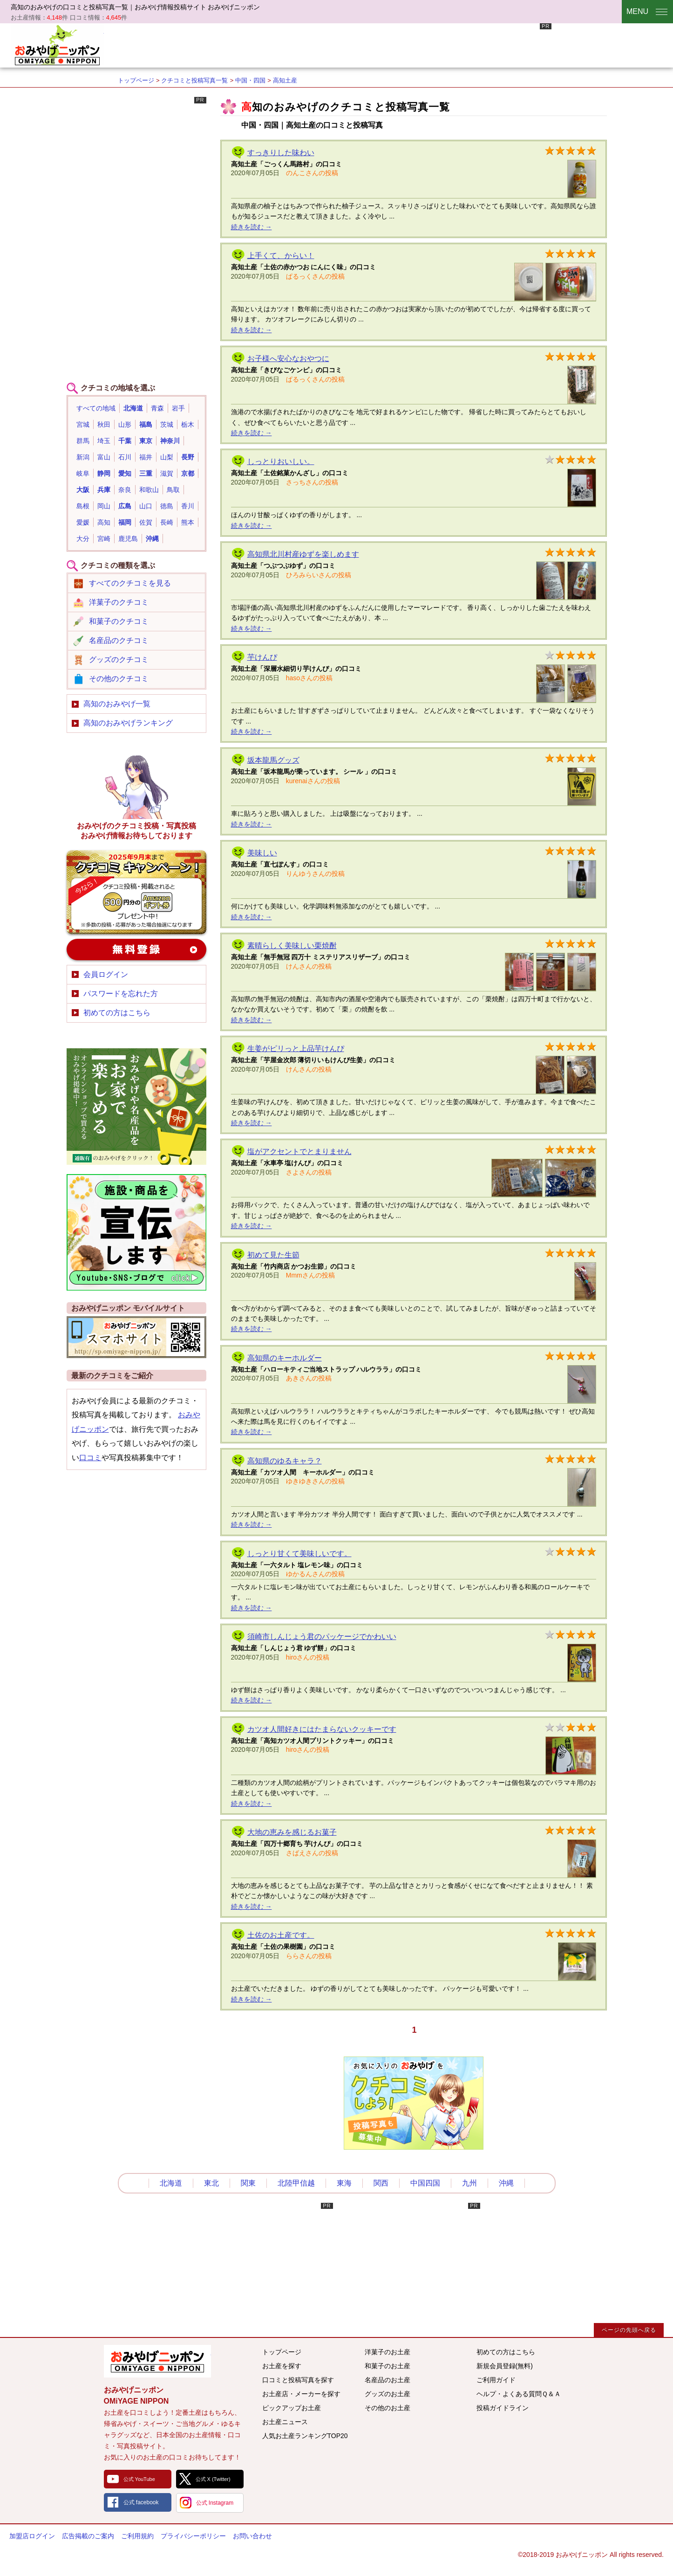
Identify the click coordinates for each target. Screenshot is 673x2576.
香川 (187, 506)
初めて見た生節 (273, 1255)
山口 (145, 506)
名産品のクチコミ (119, 640)
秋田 (103, 424)
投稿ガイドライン (502, 2408)
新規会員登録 (136, 949)
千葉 (124, 440)
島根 (82, 506)
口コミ (90, 1458)
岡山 (103, 506)
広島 (124, 506)
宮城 (82, 424)
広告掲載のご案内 (88, 2536)
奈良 (124, 489)
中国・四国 (250, 80)
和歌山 (149, 489)
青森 (157, 408)
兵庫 (103, 489)
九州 (469, 2183)
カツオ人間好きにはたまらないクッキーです (321, 1729)
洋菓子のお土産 (387, 2352)
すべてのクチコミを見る (130, 583)
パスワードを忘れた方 (120, 994)
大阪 (82, 489)
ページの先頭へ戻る (629, 2330)
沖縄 (152, 538)
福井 (145, 457)
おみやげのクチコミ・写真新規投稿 (136, 892)
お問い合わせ (252, 2536)
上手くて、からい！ (280, 256)
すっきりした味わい (280, 153)
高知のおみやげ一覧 (116, 704)
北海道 (133, 408)
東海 (344, 2183)
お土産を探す (281, 2366)
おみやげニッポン (57, 44)
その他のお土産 (387, 2408)
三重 (145, 473)
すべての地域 (96, 408)
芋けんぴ (262, 657)
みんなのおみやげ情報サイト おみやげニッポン (157, 2361)
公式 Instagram (215, 2503)
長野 (187, 457)
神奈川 (170, 440)
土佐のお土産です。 (280, 1935)
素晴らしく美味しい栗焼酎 (292, 946)
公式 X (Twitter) (213, 2479)
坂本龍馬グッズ (273, 760)
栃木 (187, 424)
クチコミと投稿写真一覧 (194, 80)
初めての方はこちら (116, 1013)
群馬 (82, 440)
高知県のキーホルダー (284, 1358)
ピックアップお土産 (291, 2408)
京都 (187, 473)
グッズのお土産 (387, 2394)
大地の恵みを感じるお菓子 (292, 1832)
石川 (124, 457)
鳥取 (173, 489)
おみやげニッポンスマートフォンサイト (136, 1337)
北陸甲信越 (296, 2183)
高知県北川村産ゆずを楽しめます (303, 554)
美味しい (262, 853)
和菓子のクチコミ (119, 621)
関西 (381, 2183)
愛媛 (82, 522)
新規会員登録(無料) (504, 2366)
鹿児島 (128, 538)
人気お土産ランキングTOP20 (305, 2435)
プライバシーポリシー (193, 2536)
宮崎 (103, 538)
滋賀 (166, 473)
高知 (103, 522)
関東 (248, 2183)
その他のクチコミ (119, 679)
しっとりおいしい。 (280, 461)
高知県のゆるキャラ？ (284, 1461)
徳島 (166, 506)
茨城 (166, 424)
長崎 (166, 522)
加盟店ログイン (32, 2536)
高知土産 (285, 80)
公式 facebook (141, 2502)
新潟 (82, 457)
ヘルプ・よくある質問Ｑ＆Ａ (518, 2394)
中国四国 (425, 2183)
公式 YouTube (139, 2479)
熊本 (187, 522)
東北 (211, 2183)
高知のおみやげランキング (128, 723)
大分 (82, 538)
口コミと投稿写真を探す (298, 2380)
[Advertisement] (381, 44)
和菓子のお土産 (387, 2366)
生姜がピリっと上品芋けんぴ (295, 1048)
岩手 (178, 408)
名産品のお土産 (387, 2380)
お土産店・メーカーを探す (301, 2394)
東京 (145, 440)
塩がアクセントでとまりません (299, 1151)
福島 (145, 424)
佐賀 (145, 522)
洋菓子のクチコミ (119, 602)
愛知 (124, 473)
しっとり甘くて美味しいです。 (299, 1554)
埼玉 (103, 440)
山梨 (166, 457)
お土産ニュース (285, 2422)
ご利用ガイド (496, 2380)
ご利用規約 (137, 2536)
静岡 (103, 473)
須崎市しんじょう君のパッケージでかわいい (321, 1636)
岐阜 (82, 473)
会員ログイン (105, 974)
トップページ (136, 80)
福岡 (124, 522)
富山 (103, 457)
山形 (124, 424)
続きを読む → (251, 227)
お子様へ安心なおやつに (288, 358)
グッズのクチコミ (119, 659)
